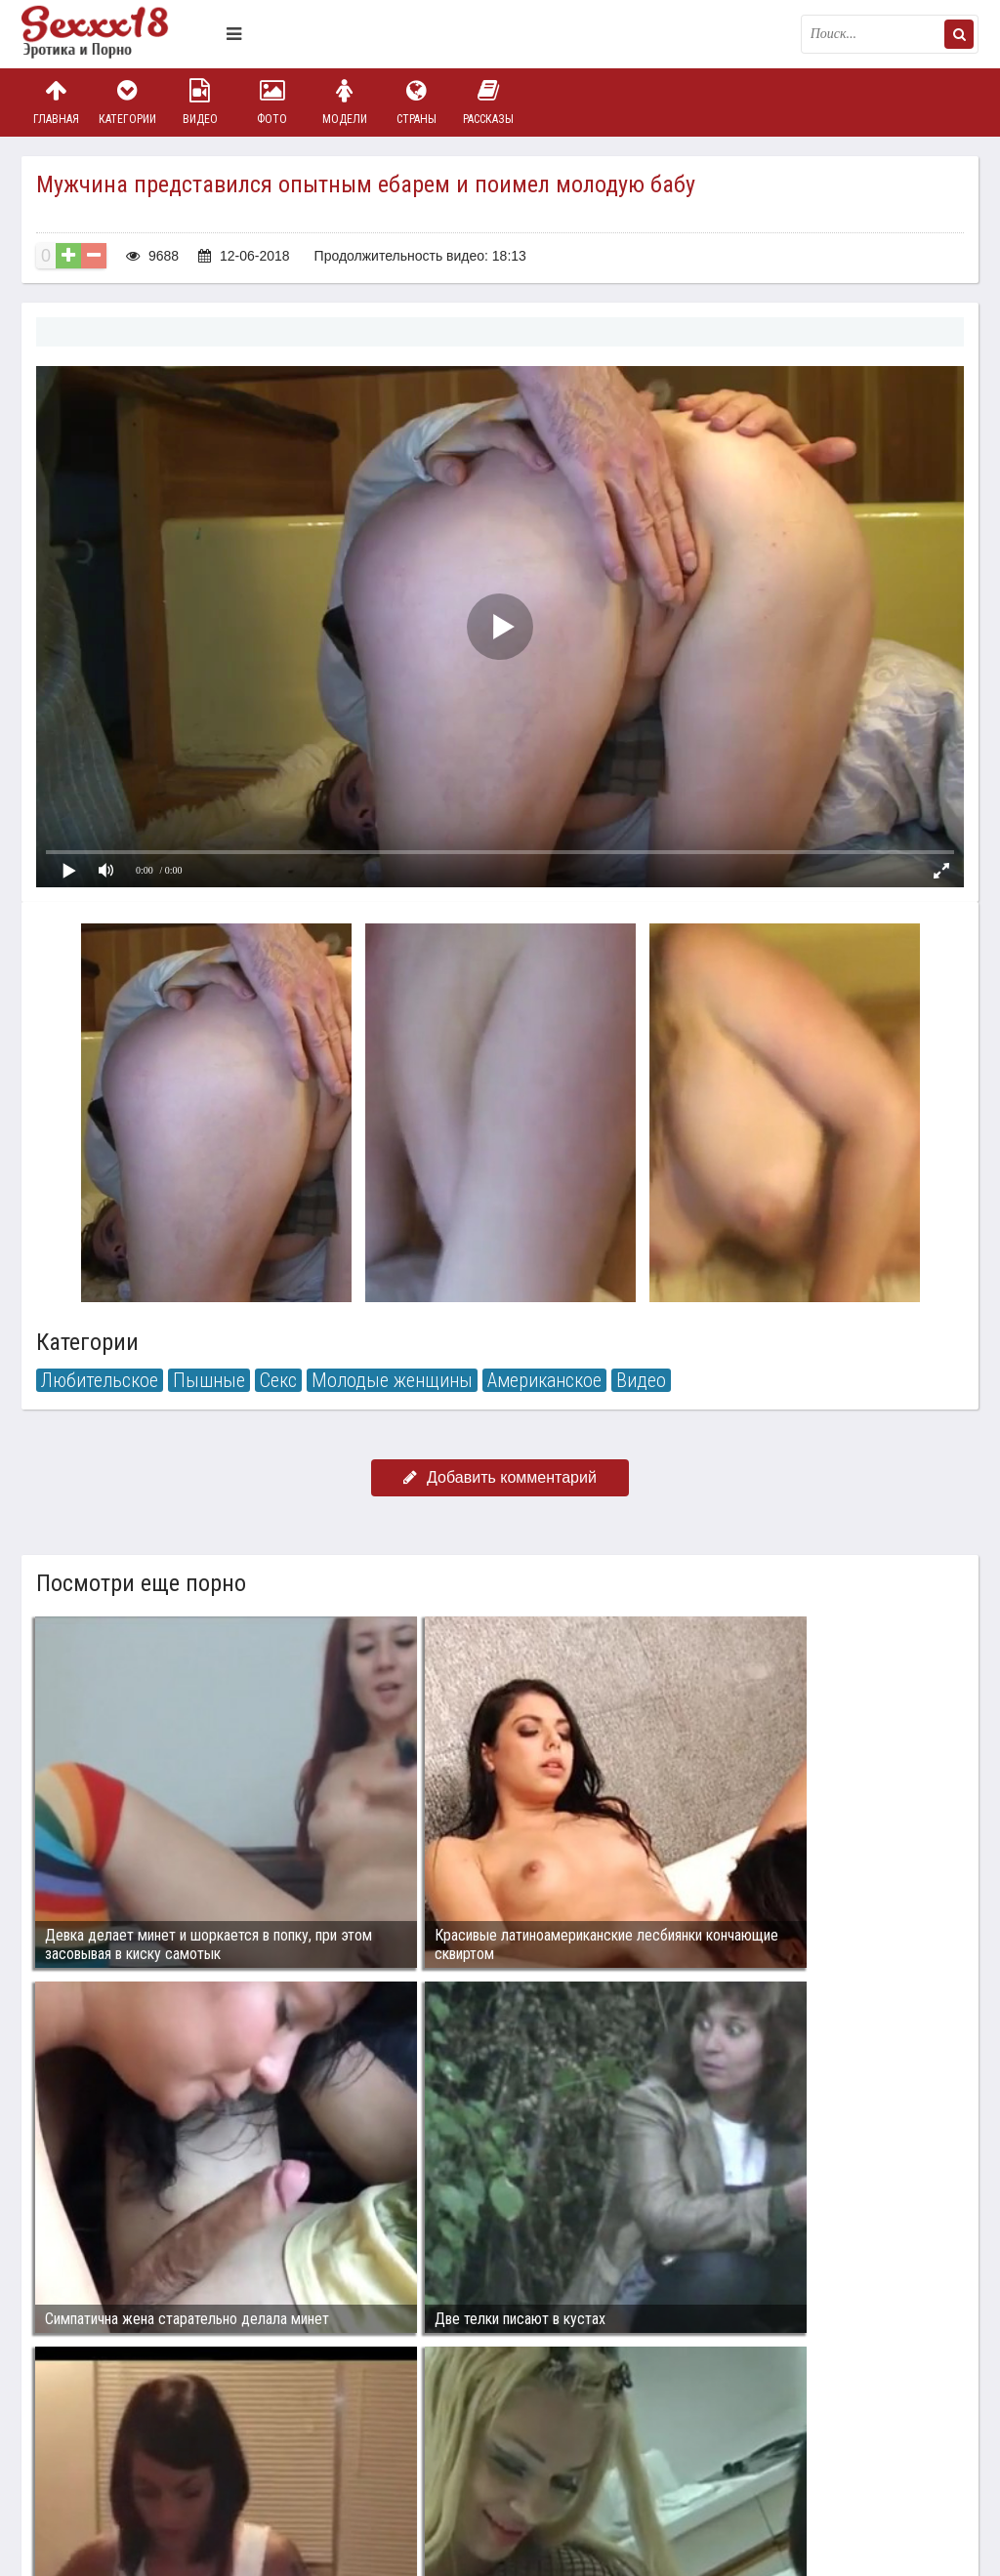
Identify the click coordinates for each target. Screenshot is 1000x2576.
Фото (272, 102)
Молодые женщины (392, 1380)
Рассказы (488, 102)
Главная (55, 102)
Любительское (99, 1380)
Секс (278, 1380)
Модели (345, 102)
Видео (200, 102)
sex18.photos (229, 2455)
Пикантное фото (119, 34)
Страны (416, 102)
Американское (544, 1380)
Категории (128, 102)
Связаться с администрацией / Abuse (140, 2439)
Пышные (209, 1380)
